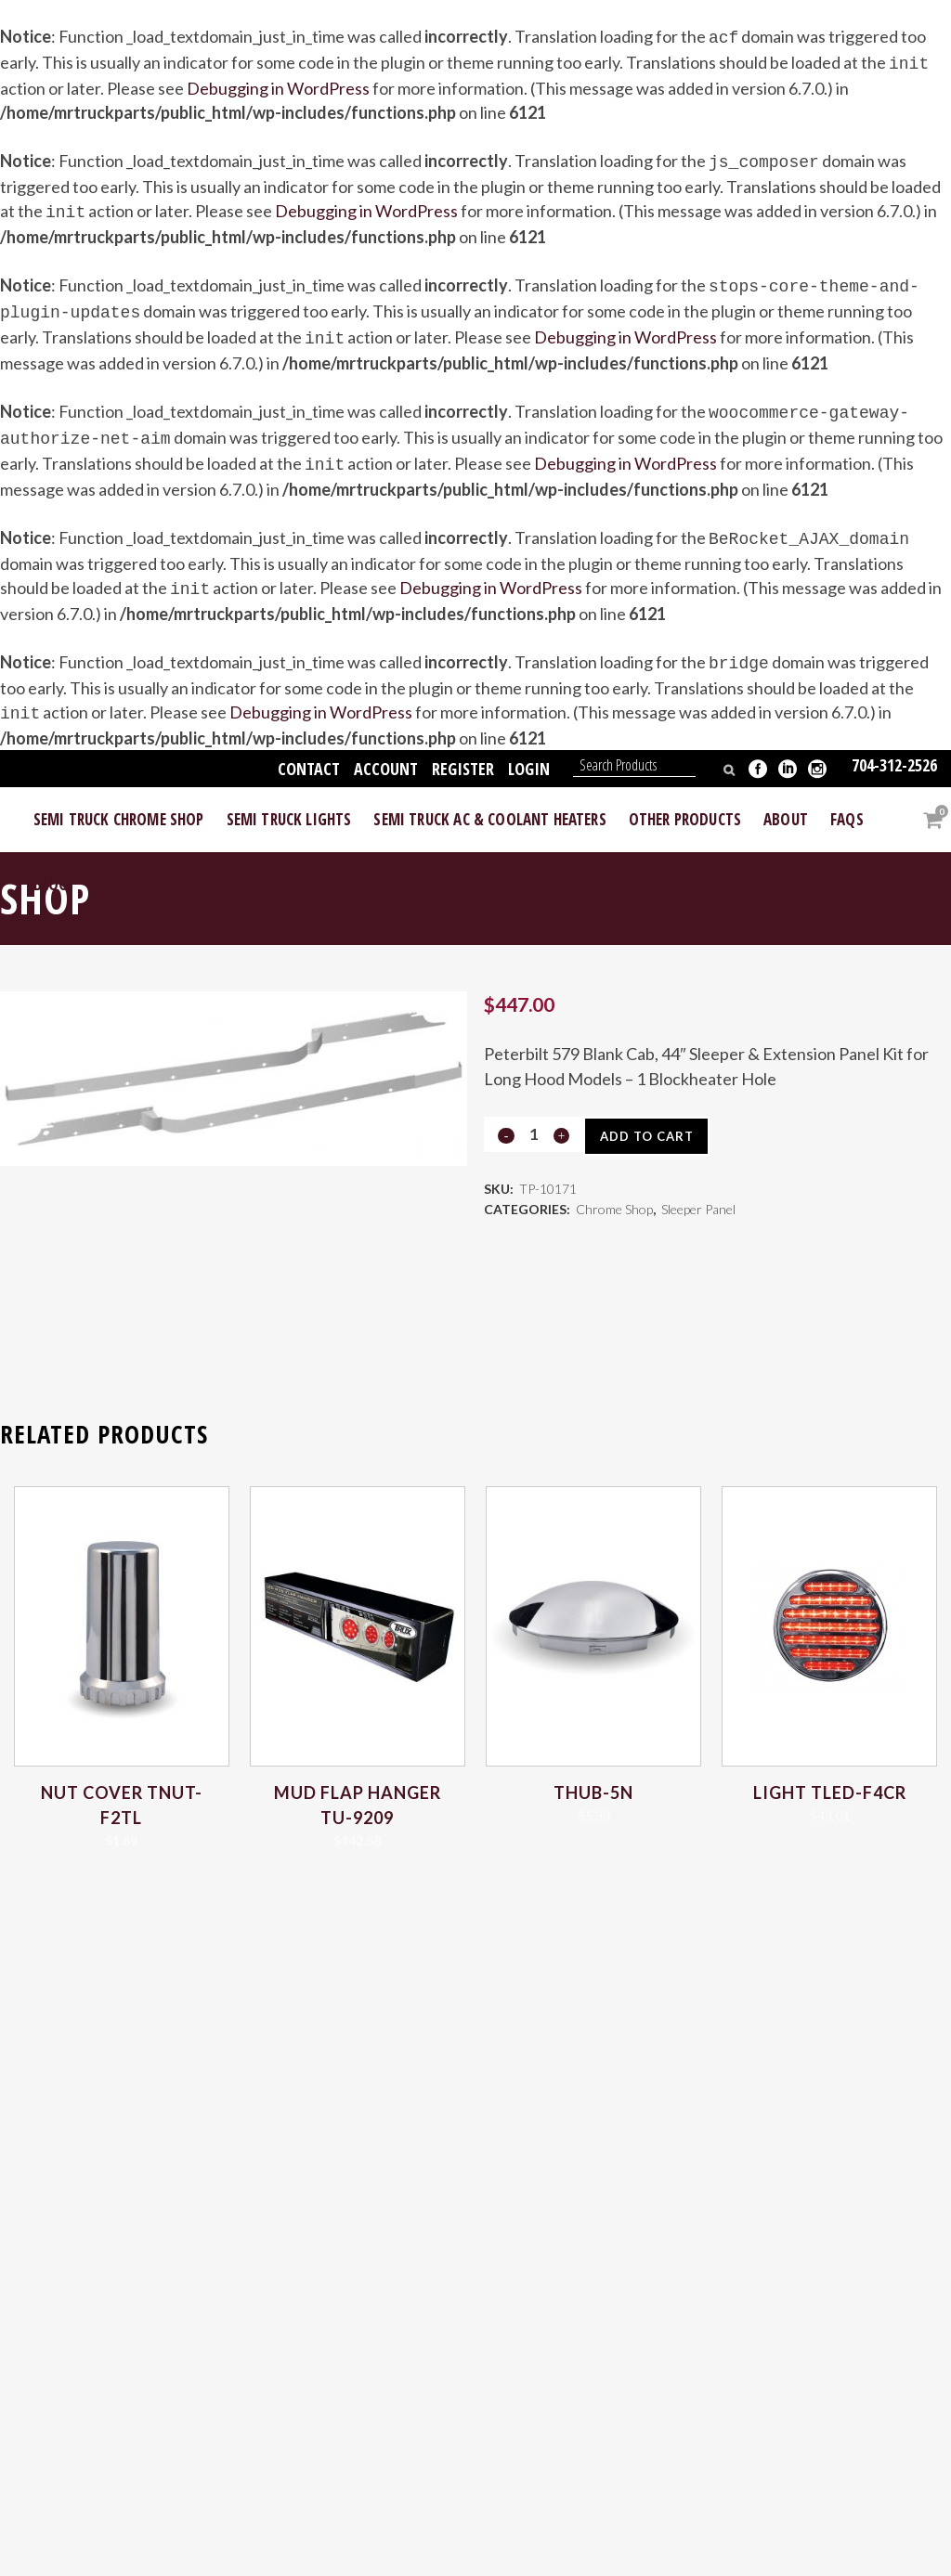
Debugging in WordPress (278, 84)
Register (463, 742)
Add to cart (652, 1110)
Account (386, 742)
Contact (309, 742)
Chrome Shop (614, 1189)
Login (529, 742)
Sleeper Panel (698, 1189)
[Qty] (533, 1108)
